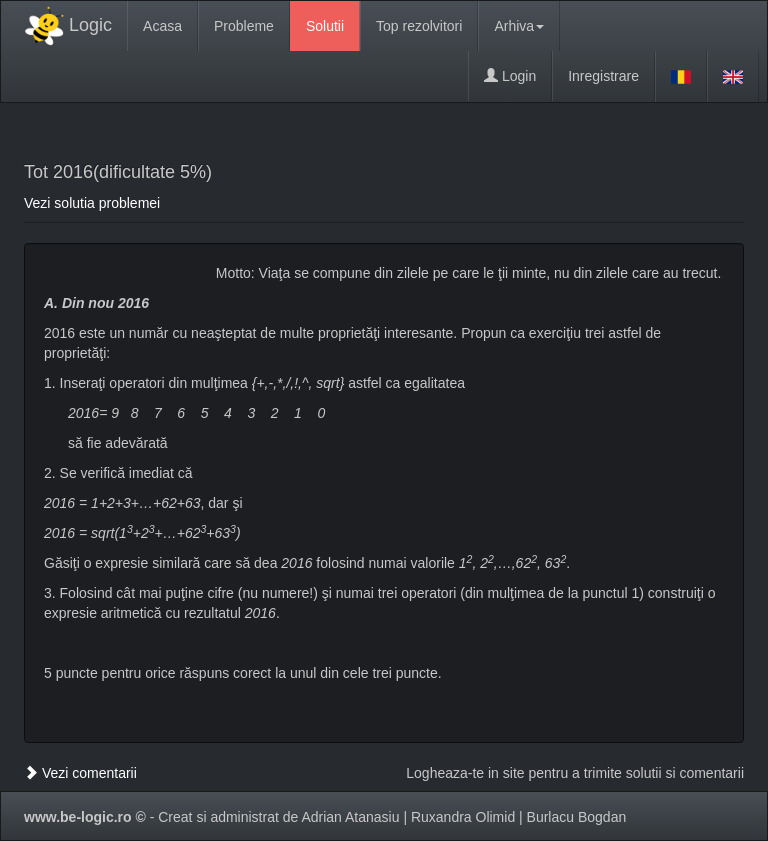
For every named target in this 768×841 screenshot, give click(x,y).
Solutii (325, 26)
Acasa (162, 26)
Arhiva (519, 26)
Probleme (244, 26)
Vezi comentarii (80, 773)
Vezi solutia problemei (92, 203)
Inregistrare (603, 76)
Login (510, 76)
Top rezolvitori (419, 26)
